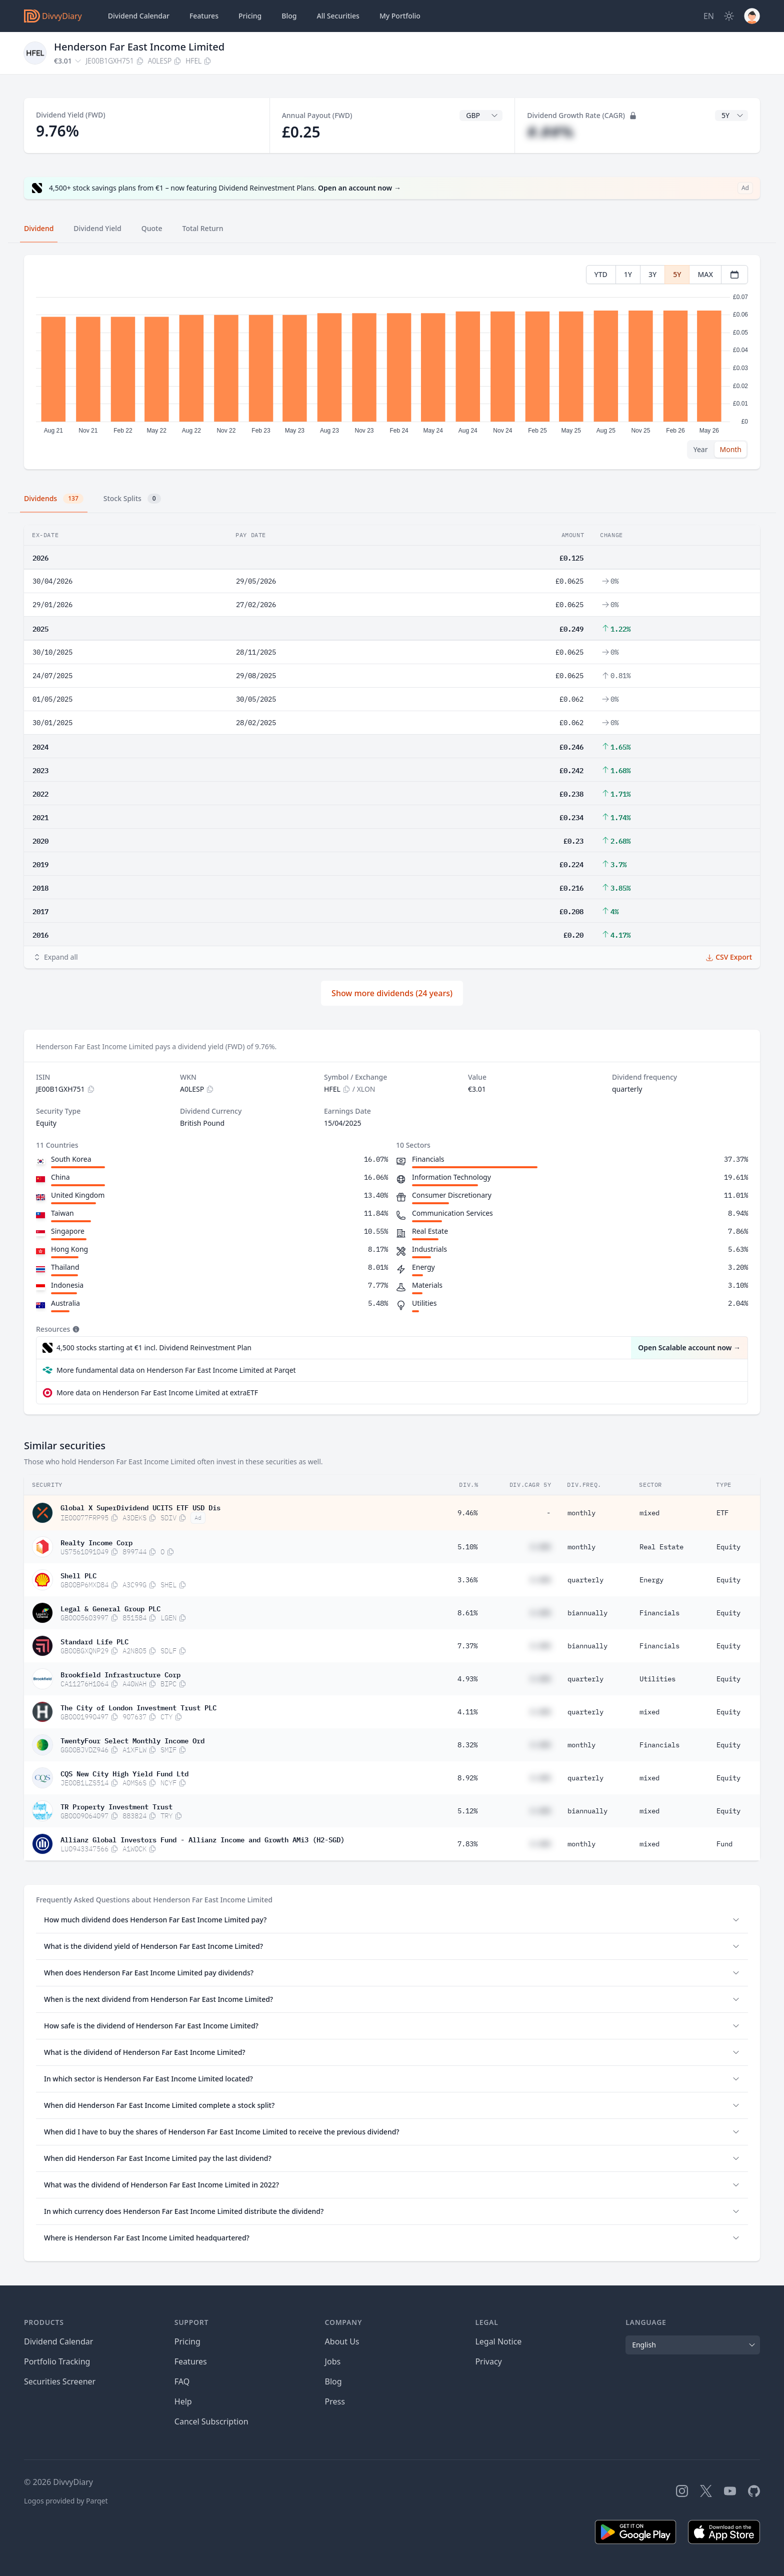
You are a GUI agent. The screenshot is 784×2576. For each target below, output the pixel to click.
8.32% (468, 1744)
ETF (722, 1512)
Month (731, 449)
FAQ (182, 2381)
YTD (601, 274)
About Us (342, 2341)
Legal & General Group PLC (110, 1608)
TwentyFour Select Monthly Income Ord (132, 1740)
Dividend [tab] (39, 228)
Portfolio (400, 16)
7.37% (468, 1645)
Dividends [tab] (54, 499)
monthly (582, 1512)
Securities (337, 16)
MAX (705, 274)
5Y (677, 274)
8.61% (468, 1612)
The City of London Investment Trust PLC (138, 1707)
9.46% (468, 1512)
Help (183, 2401)
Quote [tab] (152, 228)
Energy (652, 1579)
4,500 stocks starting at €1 (154, 1348)
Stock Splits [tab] (132, 499)
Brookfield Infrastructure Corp (120, 1674)
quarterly (586, 1579)
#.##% (550, 132)
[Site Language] (709, 16)
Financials (660, 1612)
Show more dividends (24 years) (392, 993)
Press (335, 2401)
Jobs (333, 2361)
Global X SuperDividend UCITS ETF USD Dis (140, 1507)
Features (204, 16)
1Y (628, 274)
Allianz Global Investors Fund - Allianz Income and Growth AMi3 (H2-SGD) (202, 1839)
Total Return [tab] (203, 228)
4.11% (468, 1711)
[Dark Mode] (729, 16)
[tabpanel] (392, 362)
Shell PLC (78, 1575)
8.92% (468, 1777)
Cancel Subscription (211, 2421)
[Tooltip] (75, 1329)
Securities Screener (60, 2381)
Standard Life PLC (94, 1641)
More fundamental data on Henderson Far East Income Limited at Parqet (176, 1370)
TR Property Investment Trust (116, 1806)
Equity (728, 1546)
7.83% (468, 1843)
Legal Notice (498, 2341)
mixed (650, 1512)
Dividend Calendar (139, 16)
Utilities (658, 1678)
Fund (724, 1843)
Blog (333, 2381)
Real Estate (662, 1546)
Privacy (488, 2361)
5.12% (468, 1810)
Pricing (250, 16)
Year (701, 449)
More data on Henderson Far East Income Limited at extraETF (157, 1392)
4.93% (468, 1678)
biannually (588, 1612)
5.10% (468, 1546)
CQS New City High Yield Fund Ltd (124, 1773)
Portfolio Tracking (57, 2361)
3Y (652, 274)
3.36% (468, 1579)
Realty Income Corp (96, 1542)
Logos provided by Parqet (66, 2500)
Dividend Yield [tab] (97, 228)
